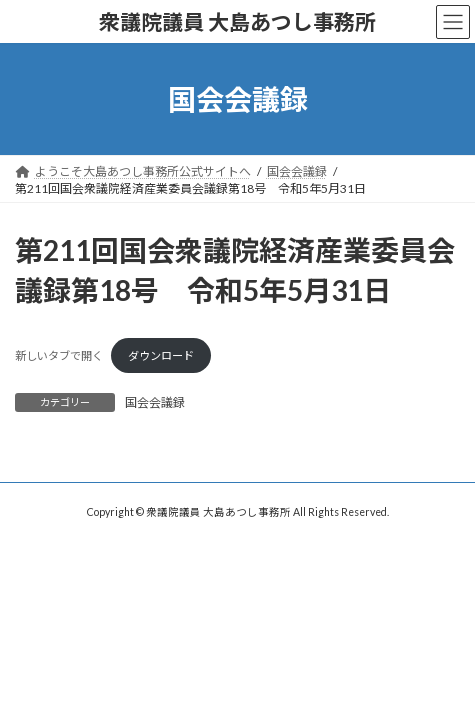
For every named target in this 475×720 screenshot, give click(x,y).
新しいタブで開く (59, 355)
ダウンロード (161, 355)
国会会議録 (155, 402)
